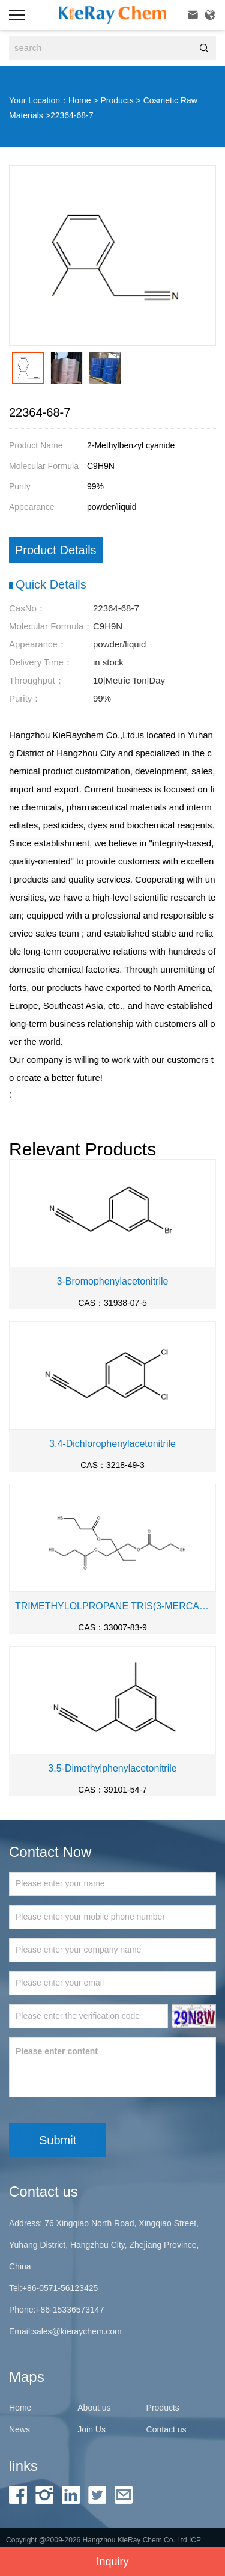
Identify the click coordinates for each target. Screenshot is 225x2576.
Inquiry (112, 2562)
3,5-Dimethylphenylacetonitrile (112, 1768)
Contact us (166, 2429)
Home (79, 100)
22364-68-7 (72, 115)
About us (93, 2407)
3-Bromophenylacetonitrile (113, 1281)
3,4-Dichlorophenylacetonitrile (112, 1444)
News (19, 2429)
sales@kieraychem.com (77, 2331)
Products (116, 100)
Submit (57, 2140)
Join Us (91, 2429)
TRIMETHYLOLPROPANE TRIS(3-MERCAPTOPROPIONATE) (112, 1606)
